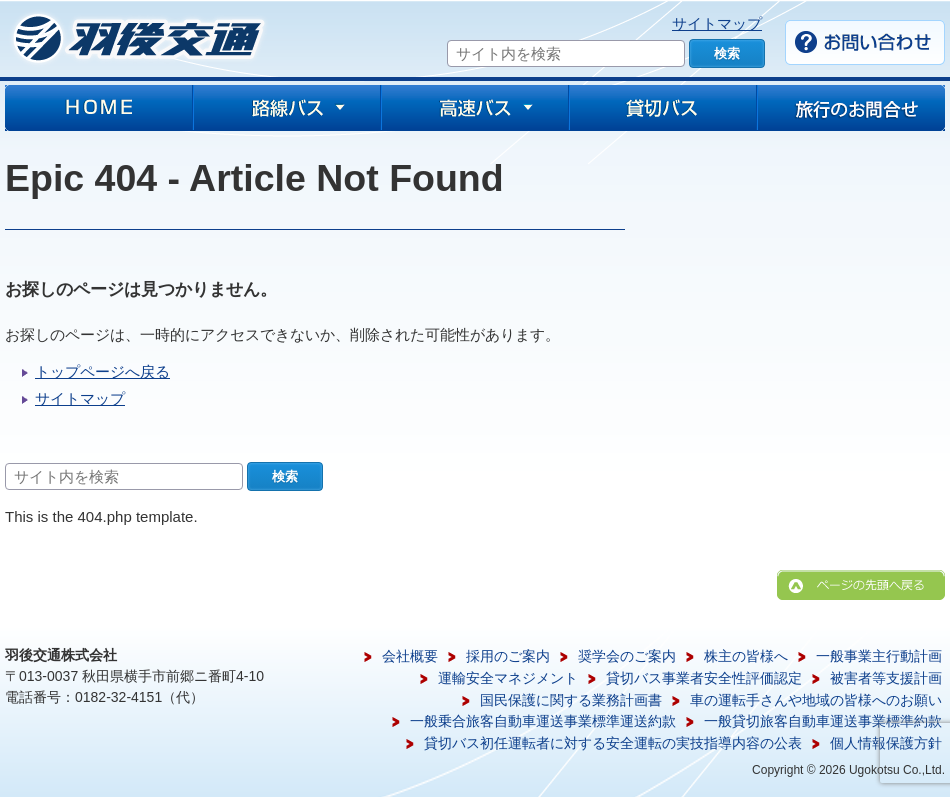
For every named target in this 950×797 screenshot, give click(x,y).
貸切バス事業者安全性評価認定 (704, 678)
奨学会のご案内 (627, 656)
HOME (99, 108)
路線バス (287, 108)
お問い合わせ (865, 42)
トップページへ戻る (102, 371)
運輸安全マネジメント (508, 678)
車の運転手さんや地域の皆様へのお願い (816, 700)
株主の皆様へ (746, 656)
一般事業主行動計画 (879, 656)
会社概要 (410, 656)
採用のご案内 (508, 656)
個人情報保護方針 (886, 743)
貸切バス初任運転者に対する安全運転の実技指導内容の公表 (613, 743)
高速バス (475, 108)
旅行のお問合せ (851, 108)
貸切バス (663, 108)
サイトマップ (717, 23)
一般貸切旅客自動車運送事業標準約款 (823, 721)
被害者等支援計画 (886, 678)
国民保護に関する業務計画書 (571, 700)
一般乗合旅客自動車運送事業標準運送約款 (543, 721)
